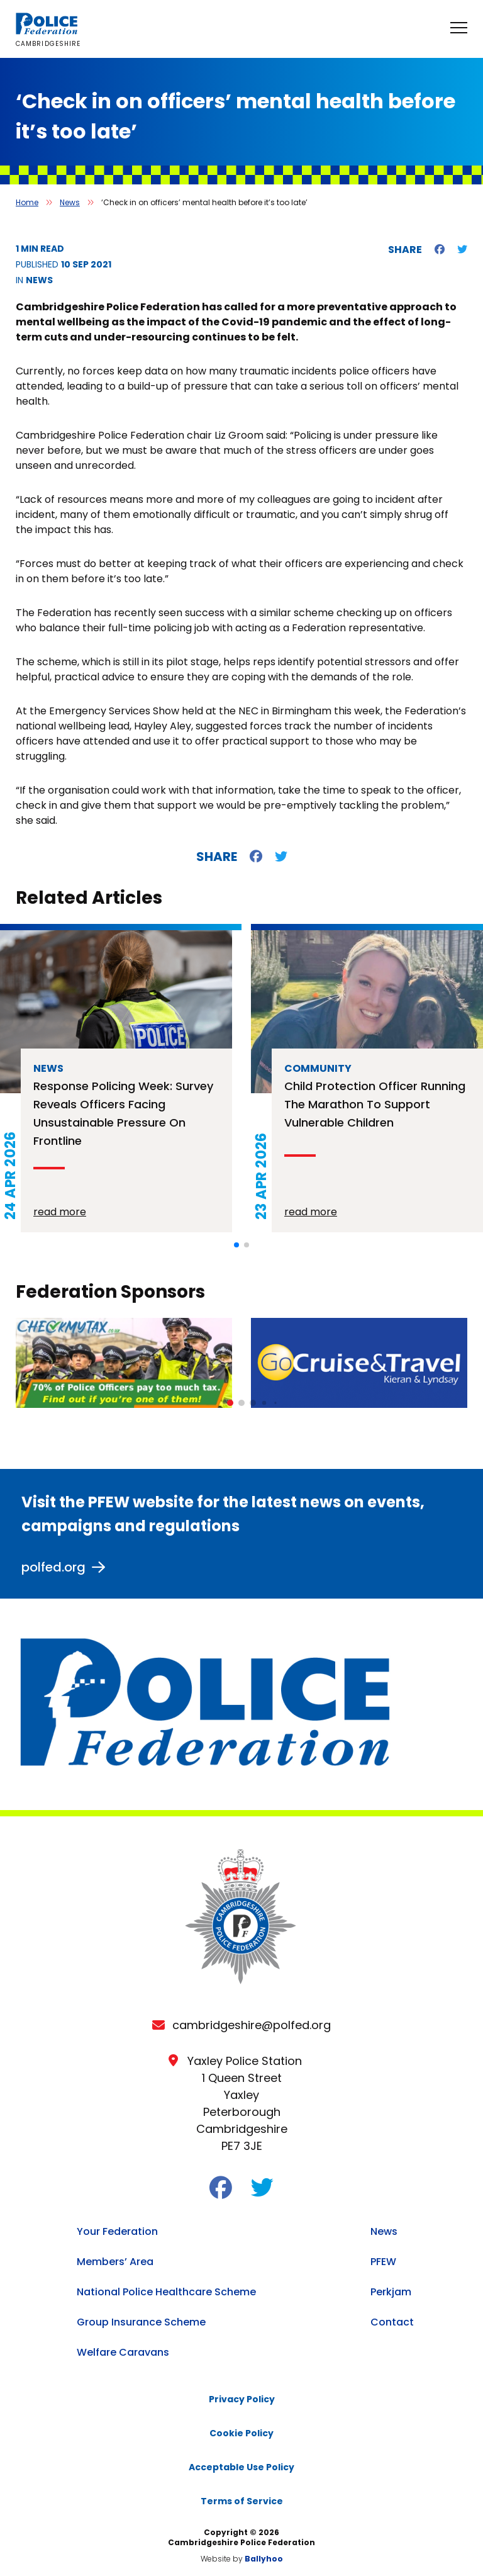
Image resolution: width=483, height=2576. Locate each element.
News (70, 202)
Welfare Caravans (123, 2352)
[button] (236, 1244)
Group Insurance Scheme (141, 2322)
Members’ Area (115, 2261)
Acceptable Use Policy (241, 2467)
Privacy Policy (242, 2399)
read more (59, 1212)
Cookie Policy (241, 2433)
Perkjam (390, 2292)
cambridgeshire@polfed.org (251, 2025)
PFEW (383, 2261)
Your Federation (117, 2231)
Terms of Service (242, 2501)
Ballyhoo (264, 2558)
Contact (392, 2322)
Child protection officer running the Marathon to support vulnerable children (374, 1104)
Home (27, 202)
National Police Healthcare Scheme (166, 2292)
